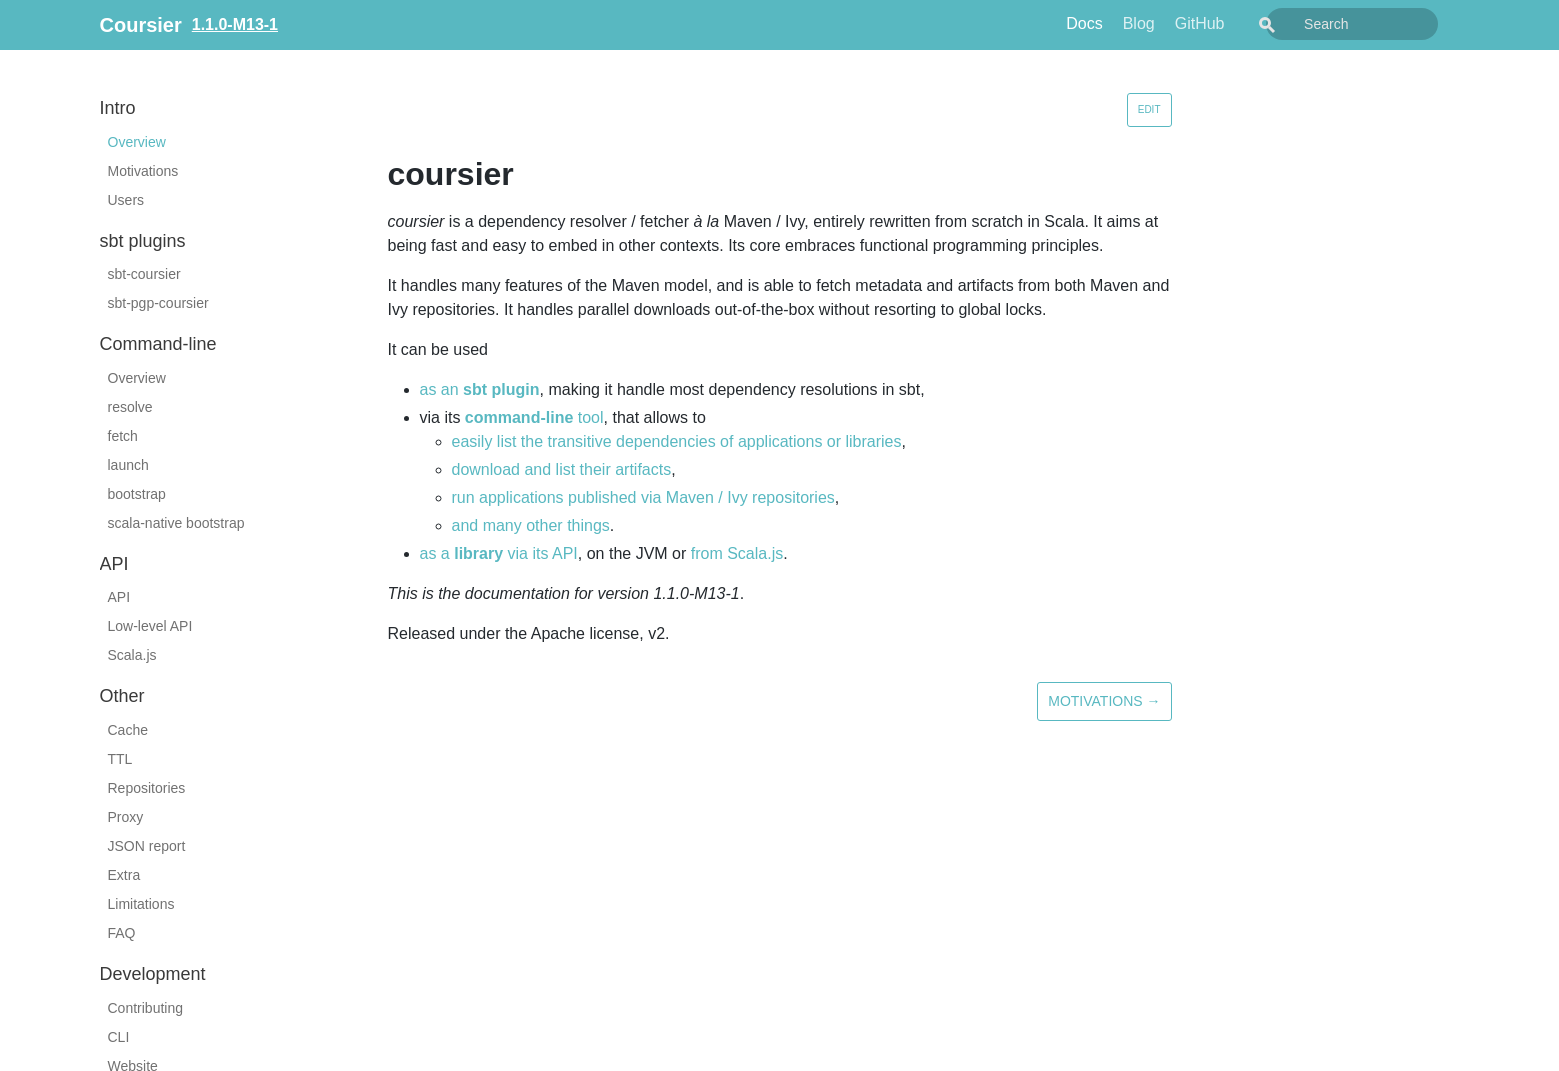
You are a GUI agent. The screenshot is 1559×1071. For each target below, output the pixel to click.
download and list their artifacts (562, 469)
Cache (128, 730)
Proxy (126, 817)
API (119, 597)
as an (480, 389)
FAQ (122, 933)
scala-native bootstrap (176, 523)
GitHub (1245, 23)
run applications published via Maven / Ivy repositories (643, 497)
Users (126, 200)
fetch (123, 436)
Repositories (147, 788)
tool (534, 417)
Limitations (141, 904)
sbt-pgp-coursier (158, 303)
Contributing (146, 1008)
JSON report (147, 846)
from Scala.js (737, 553)
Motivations (143, 171)
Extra (124, 875)
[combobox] (1375, 24)
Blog (1184, 23)
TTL (120, 759)
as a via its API (499, 553)
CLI (119, 1037)
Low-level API (150, 626)
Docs (1129, 23)
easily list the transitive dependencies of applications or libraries (677, 441)
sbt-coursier (144, 274)
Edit (1149, 109)
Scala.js (132, 655)
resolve (130, 407)
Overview (137, 142)
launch (128, 465)
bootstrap (137, 494)
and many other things (531, 525)
